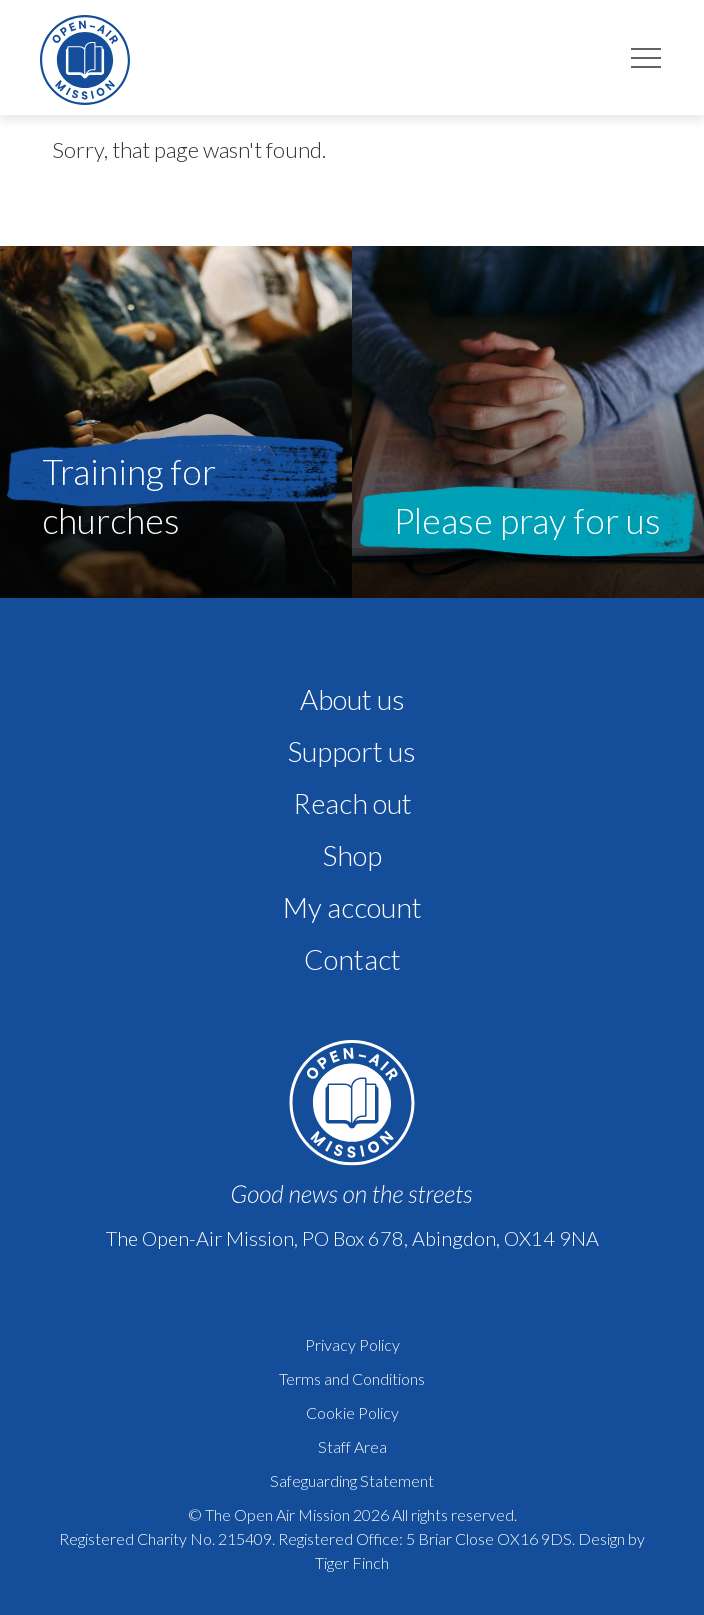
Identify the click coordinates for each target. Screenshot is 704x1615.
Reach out (352, 803)
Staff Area (352, 1446)
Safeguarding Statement (352, 1480)
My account (352, 907)
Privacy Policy (352, 1344)
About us (352, 699)
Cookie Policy (352, 1412)
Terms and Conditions (352, 1378)
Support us (352, 751)
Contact (352, 959)
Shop (352, 855)
